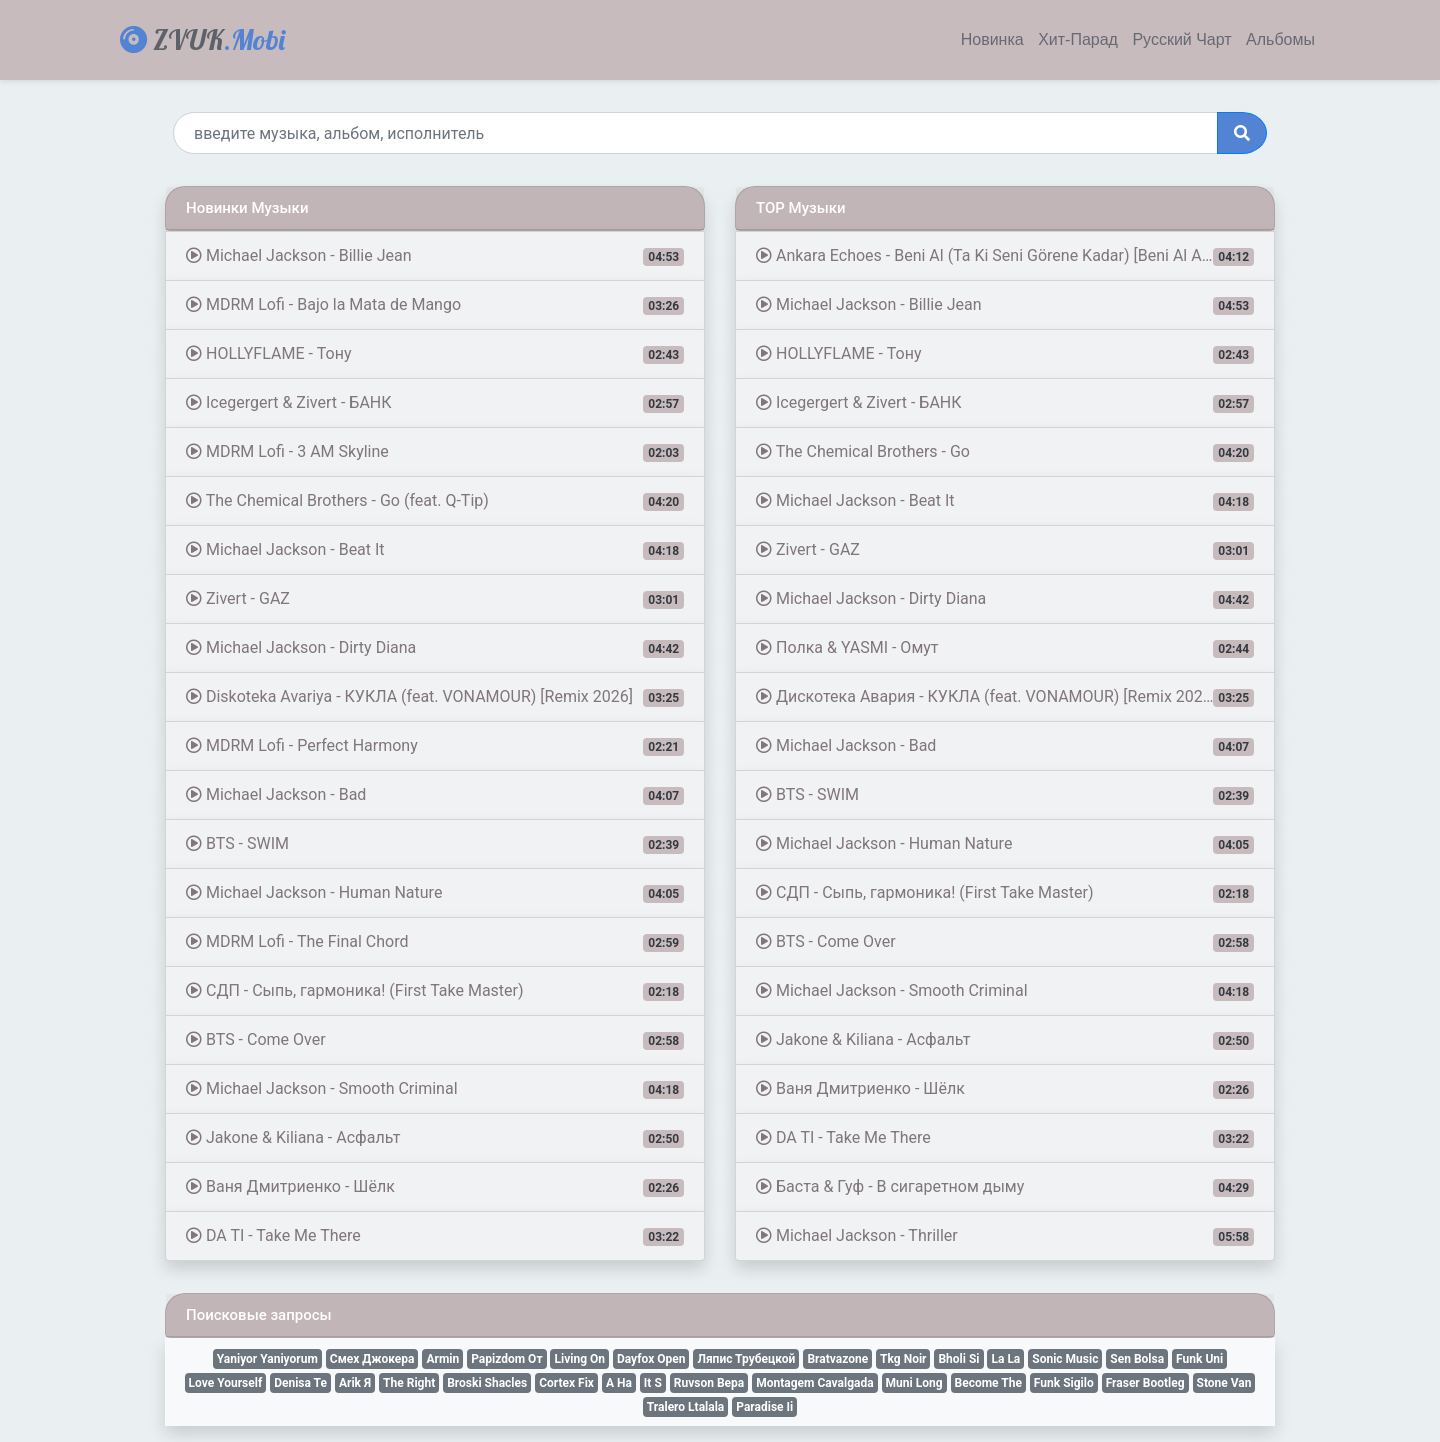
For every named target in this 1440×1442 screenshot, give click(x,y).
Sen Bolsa (1137, 1359)
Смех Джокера (372, 1359)
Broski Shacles (487, 1383)
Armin (442, 1359)
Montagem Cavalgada (814, 1383)
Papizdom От (506, 1359)
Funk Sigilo (1064, 1383)
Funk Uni (1199, 1359)
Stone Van (1224, 1383)
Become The (988, 1383)
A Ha (619, 1383)
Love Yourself (226, 1383)
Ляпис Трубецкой (746, 1359)
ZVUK (202, 39)
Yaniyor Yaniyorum (267, 1359)
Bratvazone (837, 1359)
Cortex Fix (566, 1383)
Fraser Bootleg (1145, 1383)
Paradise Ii (764, 1407)
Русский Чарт (1181, 40)
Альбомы (1280, 40)
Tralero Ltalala (685, 1407)
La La (1005, 1359)
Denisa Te (300, 1383)
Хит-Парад (1078, 40)
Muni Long (914, 1383)
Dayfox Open (651, 1359)
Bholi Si (958, 1359)
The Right (409, 1383)
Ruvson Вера (709, 1383)
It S (653, 1383)
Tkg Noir (903, 1359)
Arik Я (355, 1383)
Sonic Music (1065, 1359)
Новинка (992, 40)
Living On (579, 1359)
